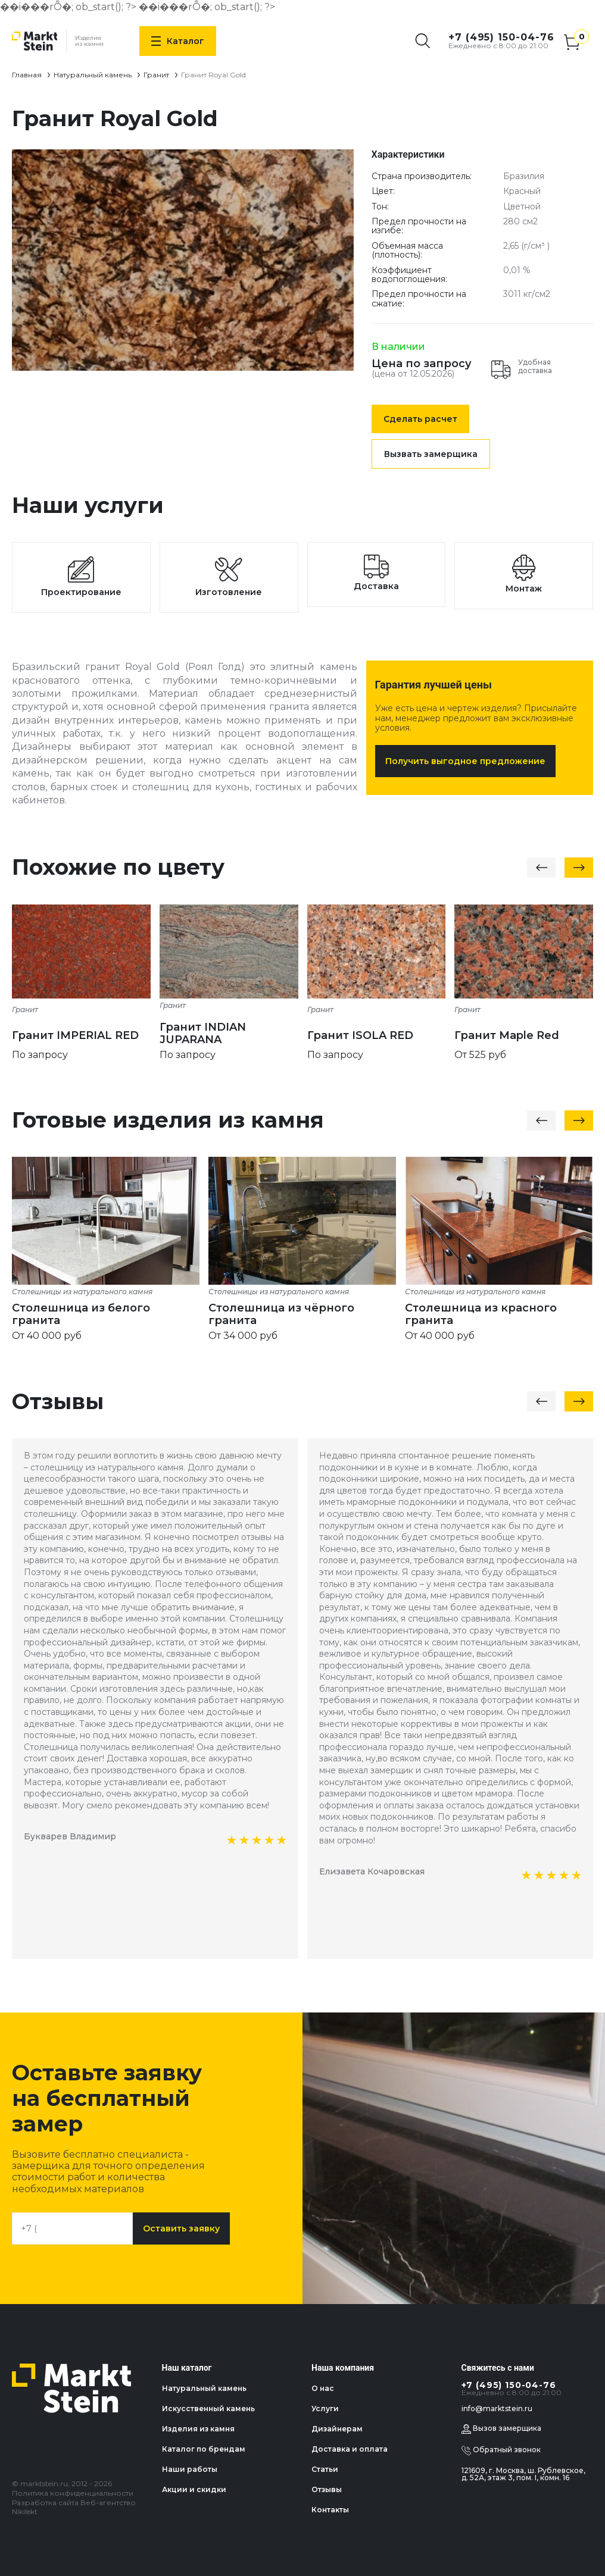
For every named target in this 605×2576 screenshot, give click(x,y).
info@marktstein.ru (496, 2408)
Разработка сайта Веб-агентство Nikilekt (74, 2507)
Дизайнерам (337, 2428)
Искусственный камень (208, 2408)
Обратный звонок (501, 2450)
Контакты (330, 2509)
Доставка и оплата (349, 2448)
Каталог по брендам (203, 2448)
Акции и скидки (194, 2489)
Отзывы (326, 2489)
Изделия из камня (198, 2428)
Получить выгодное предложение (465, 761)
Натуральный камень (93, 74)
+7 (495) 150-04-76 (501, 37)
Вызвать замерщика (431, 454)
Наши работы (189, 2469)
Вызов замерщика (501, 2429)
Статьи (324, 2469)
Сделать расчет (420, 419)
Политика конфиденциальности (72, 2493)
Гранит (156, 74)
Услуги (325, 2408)
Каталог (177, 41)
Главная (27, 74)
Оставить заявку (181, 2228)
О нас (322, 2388)
